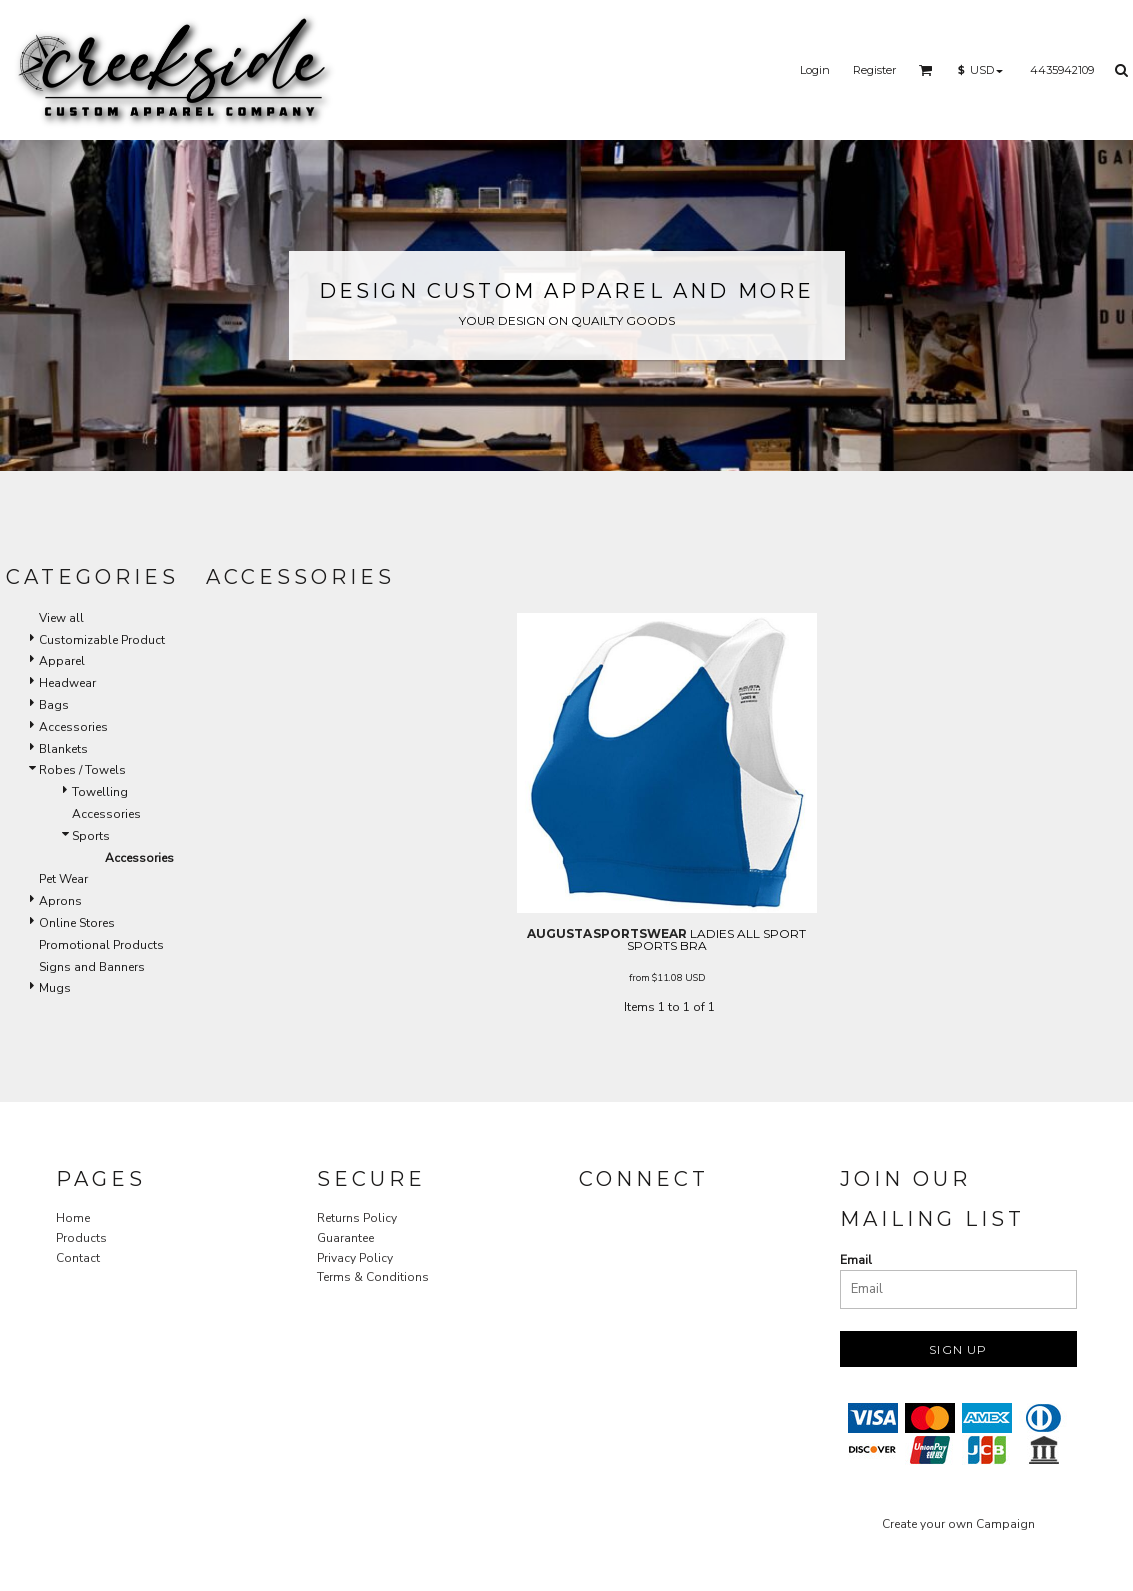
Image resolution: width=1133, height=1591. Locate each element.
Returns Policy (357, 1218)
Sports (91, 836)
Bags (54, 705)
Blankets (63, 749)
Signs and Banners (92, 967)
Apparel (62, 661)
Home (73, 1218)
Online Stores (77, 923)
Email (856, 1260)
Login (815, 70)
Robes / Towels (82, 770)
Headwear (67, 683)
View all (61, 618)
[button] (926, 70)
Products (81, 1238)
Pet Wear (63, 879)
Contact (78, 1258)
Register (874, 70)
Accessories (73, 727)
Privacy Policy (355, 1258)
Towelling (100, 792)
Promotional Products (101, 945)
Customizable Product (102, 640)
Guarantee (345, 1238)
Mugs (55, 988)
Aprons (60, 901)
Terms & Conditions (373, 1277)
